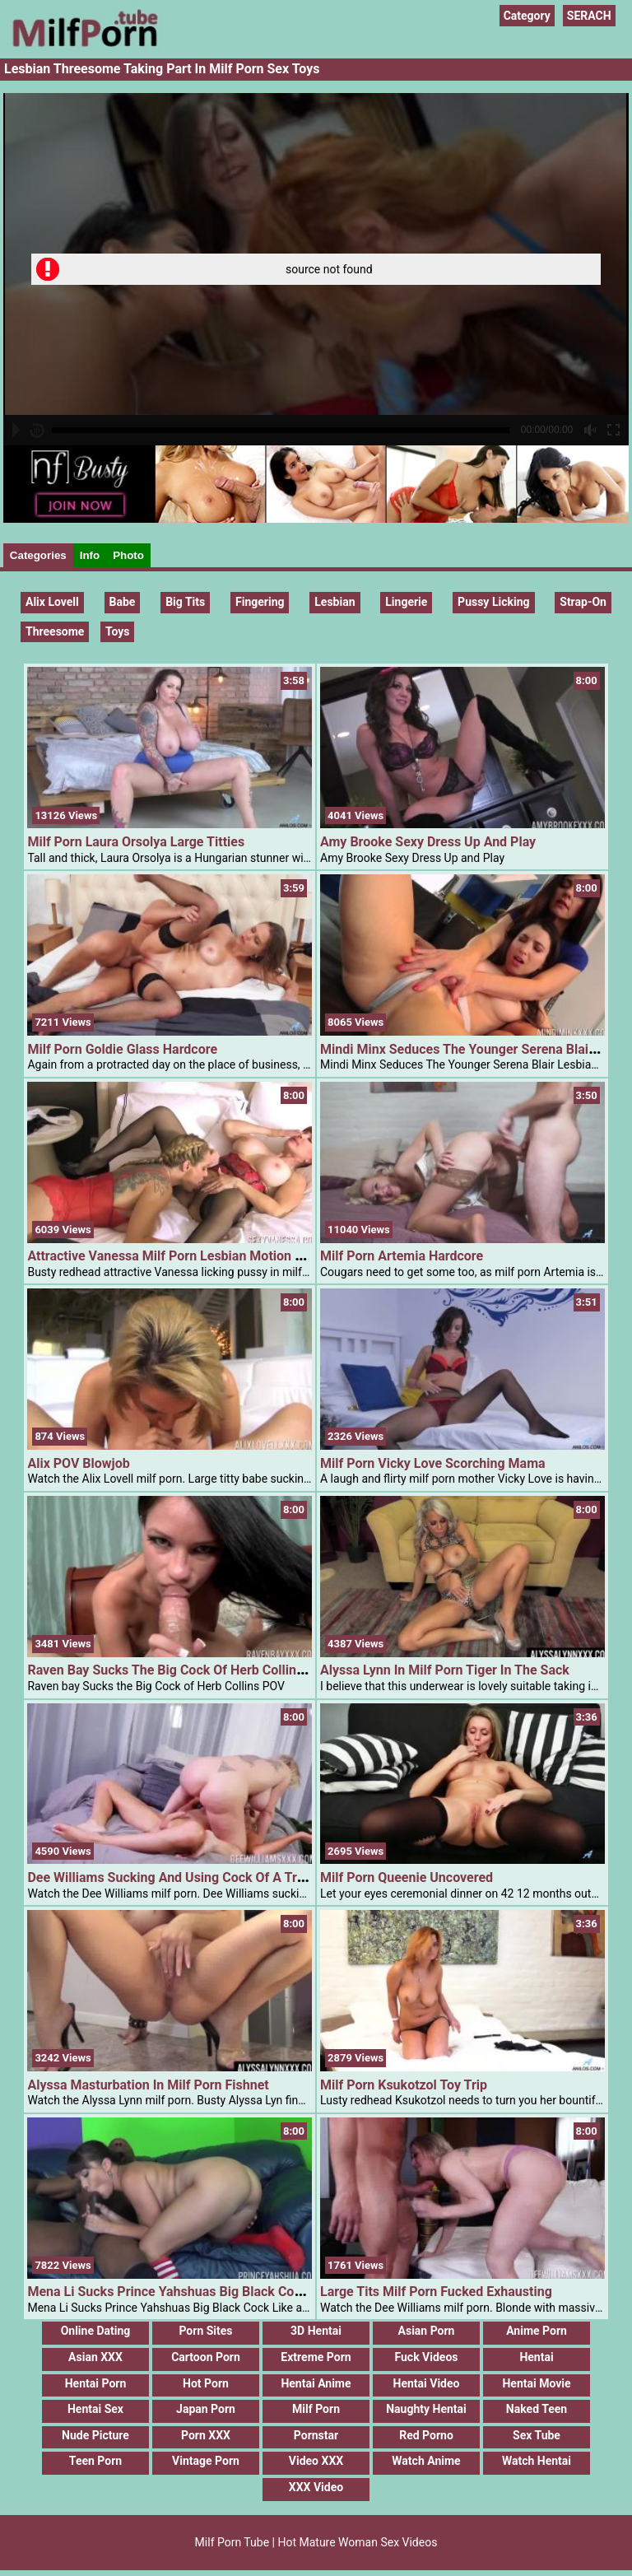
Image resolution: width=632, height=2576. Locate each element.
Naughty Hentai (426, 2408)
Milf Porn (316, 2408)
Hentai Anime (316, 2383)
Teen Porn (95, 2460)
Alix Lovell (52, 601)
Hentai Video (426, 2383)
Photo (128, 555)
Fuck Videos (426, 2357)
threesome (55, 631)
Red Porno (426, 2435)
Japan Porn (205, 2408)
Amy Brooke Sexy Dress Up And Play (428, 842)
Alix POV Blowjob (78, 1463)
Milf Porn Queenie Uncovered (406, 1877)
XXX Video (316, 2487)
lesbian (334, 601)
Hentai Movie (536, 2383)
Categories (38, 555)
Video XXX (316, 2460)
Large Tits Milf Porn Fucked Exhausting (436, 2291)
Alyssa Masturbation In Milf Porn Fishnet (147, 2085)
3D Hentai (316, 2330)
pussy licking (493, 601)
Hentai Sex (95, 2408)
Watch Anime (426, 2460)
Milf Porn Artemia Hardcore (401, 1256)
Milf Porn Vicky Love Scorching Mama (433, 1463)
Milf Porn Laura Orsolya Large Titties (135, 842)
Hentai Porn (96, 2383)
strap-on (583, 601)
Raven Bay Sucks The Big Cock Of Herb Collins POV (179, 1670)
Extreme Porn (316, 2357)
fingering (259, 601)
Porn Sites (205, 2330)
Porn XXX (205, 2435)
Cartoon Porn (205, 2357)
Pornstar (316, 2435)
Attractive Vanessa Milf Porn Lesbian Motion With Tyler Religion (216, 1256)
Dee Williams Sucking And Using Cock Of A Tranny (176, 1877)
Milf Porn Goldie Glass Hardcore (122, 1049)
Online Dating (96, 2330)
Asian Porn (426, 2330)
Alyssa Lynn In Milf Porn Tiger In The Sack (444, 1670)
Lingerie (406, 601)
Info (90, 555)
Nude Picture (95, 2435)
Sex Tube (536, 2435)
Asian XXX (95, 2357)
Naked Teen (536, 2408)
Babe (122, 601)
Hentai (536, 2357)
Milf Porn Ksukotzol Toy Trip (403, 2085)
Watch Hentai (536, 2460)
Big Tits (185, 601)
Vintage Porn (205, 2460)
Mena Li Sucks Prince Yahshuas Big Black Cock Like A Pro (199, 2291)
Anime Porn (536, 2330)
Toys (117, 631)
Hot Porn (206, 2383)
